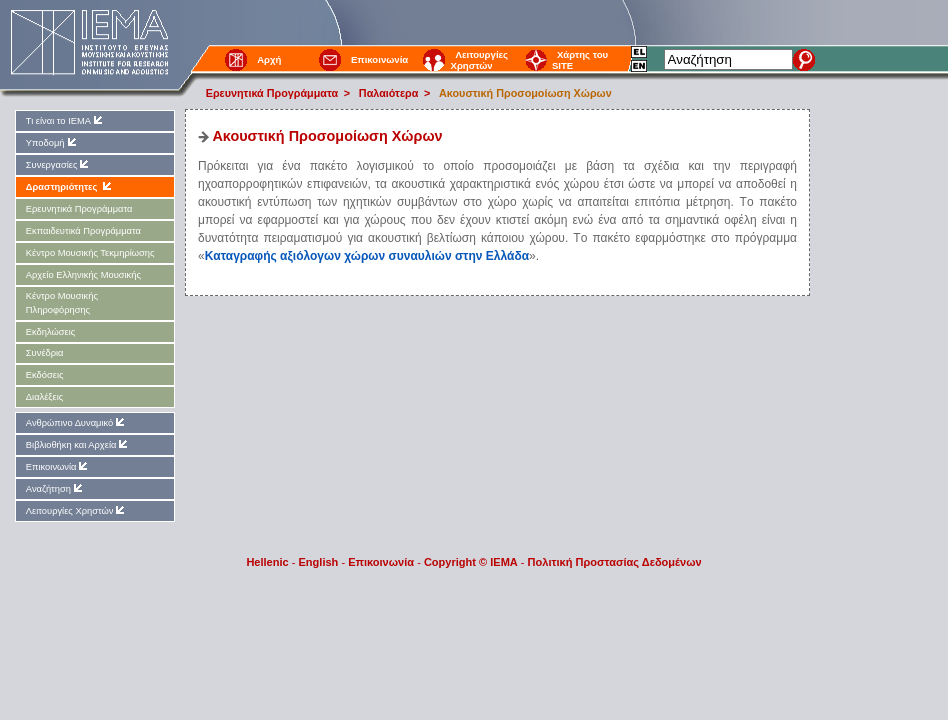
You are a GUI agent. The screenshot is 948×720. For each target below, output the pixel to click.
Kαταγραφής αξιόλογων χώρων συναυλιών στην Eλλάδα (367, 256)
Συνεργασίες (59, 164)
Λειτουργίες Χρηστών (479, 60)
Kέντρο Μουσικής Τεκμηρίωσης (90, 253)
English (319, 562)
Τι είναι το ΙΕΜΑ (65, 120)
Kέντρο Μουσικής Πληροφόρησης (62, 302)
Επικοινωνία (379, 59)
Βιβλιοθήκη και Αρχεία (78, 444)
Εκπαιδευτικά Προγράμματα (83, 231)
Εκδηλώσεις (50, 332)
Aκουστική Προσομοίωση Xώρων (525, 93)
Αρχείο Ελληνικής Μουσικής (83, 275)
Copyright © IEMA (471, 562)
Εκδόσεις (45, 375)
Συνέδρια (45, 353)
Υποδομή (52, 142)
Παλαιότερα (389, 93)
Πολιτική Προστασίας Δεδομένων (615, 562)
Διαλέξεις (44, 397)
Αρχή (269, 59)
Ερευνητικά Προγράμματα (272, 93)
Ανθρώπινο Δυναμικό (76, 422)
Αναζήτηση (55, 488)
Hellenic (267, 562)
